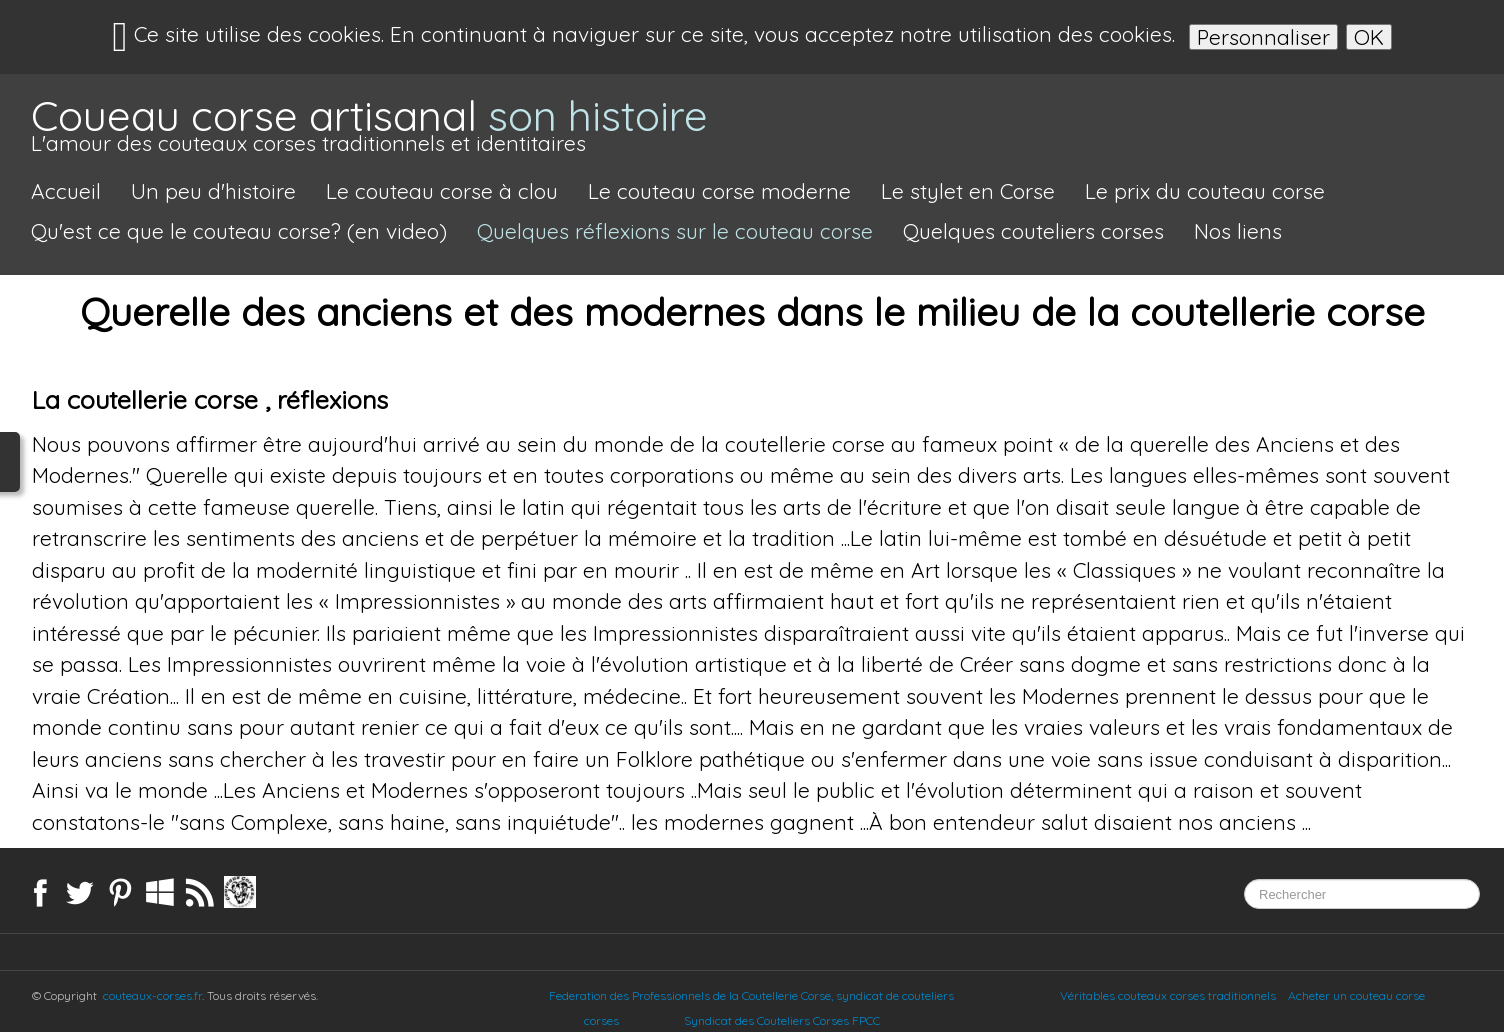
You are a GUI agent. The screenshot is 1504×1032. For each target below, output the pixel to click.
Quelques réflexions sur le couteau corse (675, 231)
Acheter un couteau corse (1356, 995)
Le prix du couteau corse (1205, 191)
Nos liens (1238, 231)
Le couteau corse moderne (719, 191)
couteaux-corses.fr (152, 995)
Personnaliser (1263, 37)
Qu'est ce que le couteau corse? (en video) (239, 231)
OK (1369, 37)
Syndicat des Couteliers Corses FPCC (802, 1020)
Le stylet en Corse (968, 191)
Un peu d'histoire (213, 191)
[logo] (369, 126)
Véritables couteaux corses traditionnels (1168, 995)
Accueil (66, 191)
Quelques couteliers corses (1033, 231)
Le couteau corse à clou (442, 191)
